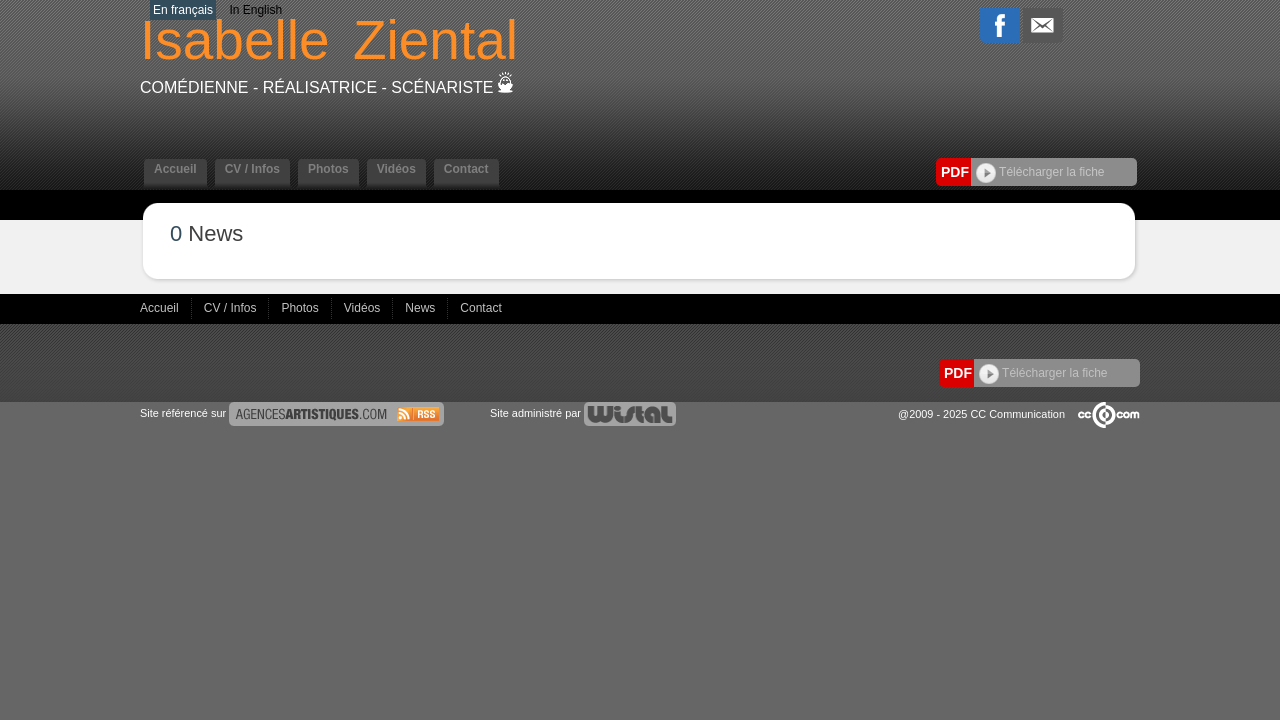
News (421, 308)
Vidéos (396, 169)
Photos (328, 169)
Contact (466, 169)
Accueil (175, 169)
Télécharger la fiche (1040, 172)
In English (255, 10)
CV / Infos (252, 169)
